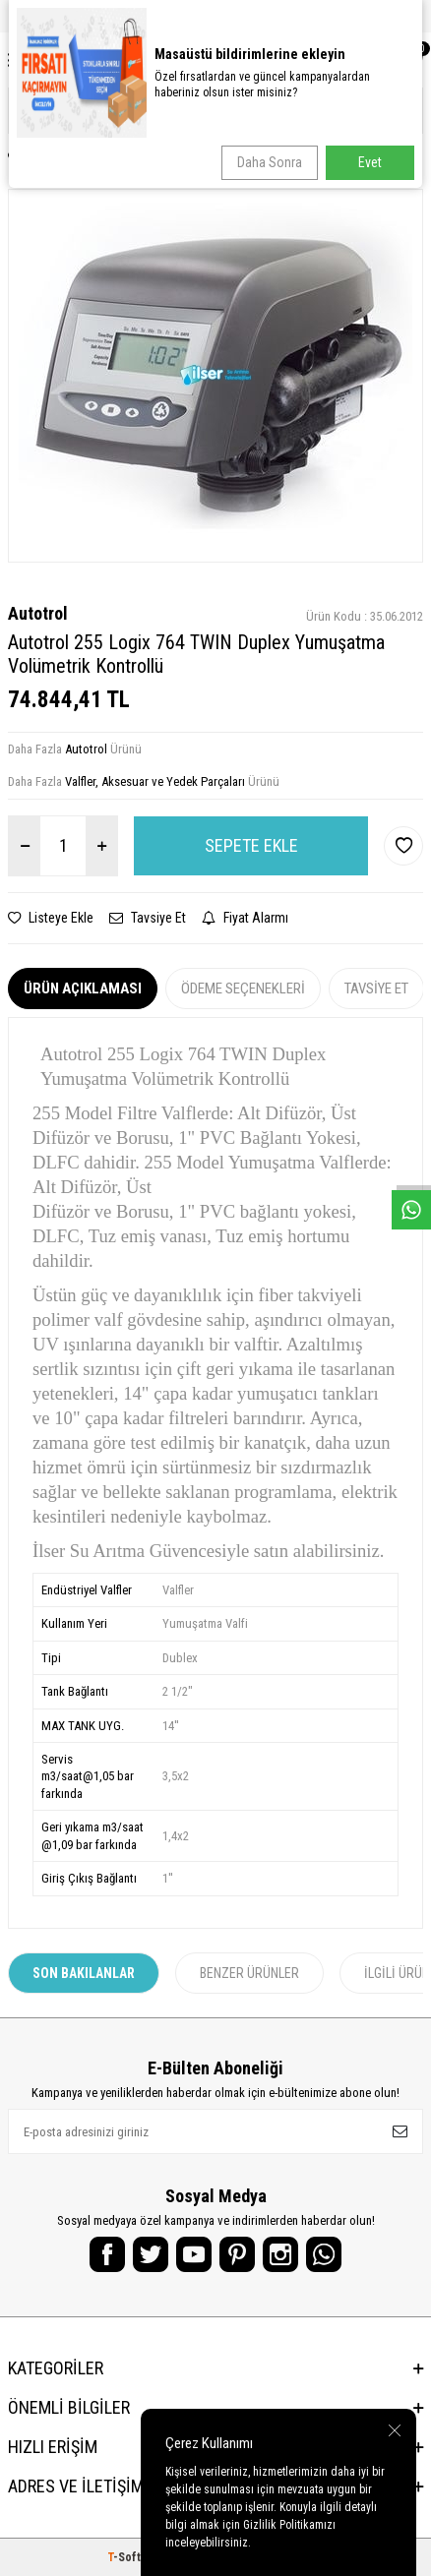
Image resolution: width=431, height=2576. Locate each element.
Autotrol (38, 613)
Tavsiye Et (147, 918)
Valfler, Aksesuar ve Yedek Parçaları (155, 781)
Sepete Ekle (251, 845)
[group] (215, 376)
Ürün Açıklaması (83, 988)
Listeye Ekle (50, 918)
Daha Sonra (269, 162)
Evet (370, 162)
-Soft (125, 2557)
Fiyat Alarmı (245, 918)
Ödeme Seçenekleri (243, 988)
